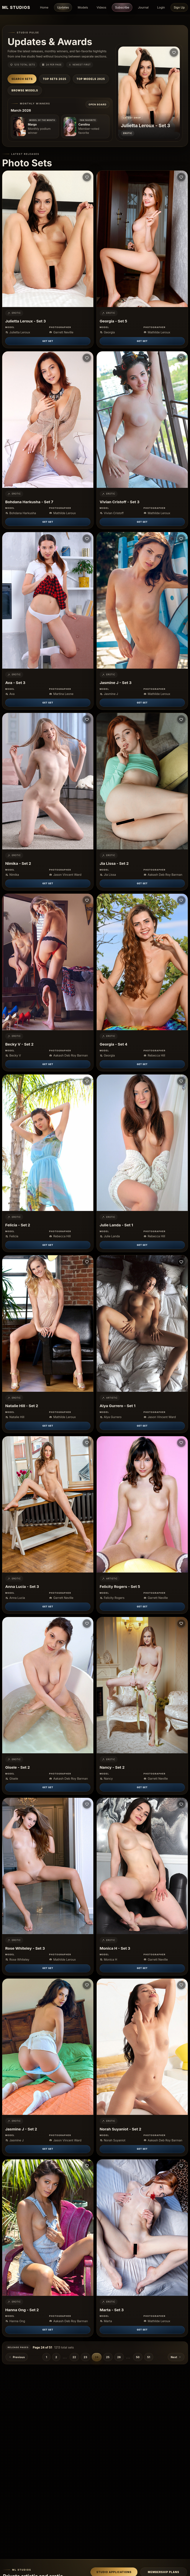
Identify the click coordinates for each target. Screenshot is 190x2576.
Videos (101, 7)
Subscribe (122, 7)
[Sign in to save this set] (174, 52)
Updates (63, 7)
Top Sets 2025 (54, 78)
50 (138, 2357)
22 (74, 2357)
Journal (143, 7)
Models (83, 7)
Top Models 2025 (91, 78)
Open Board (98, 104)
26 (119, 2357)
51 (148, 2357)
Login (161, 7)
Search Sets (22, 78)
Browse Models (25, 90)
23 (85, 2357)
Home (44, 7)
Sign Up (179, 7)
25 (108, 2357)
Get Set (47, 341)
